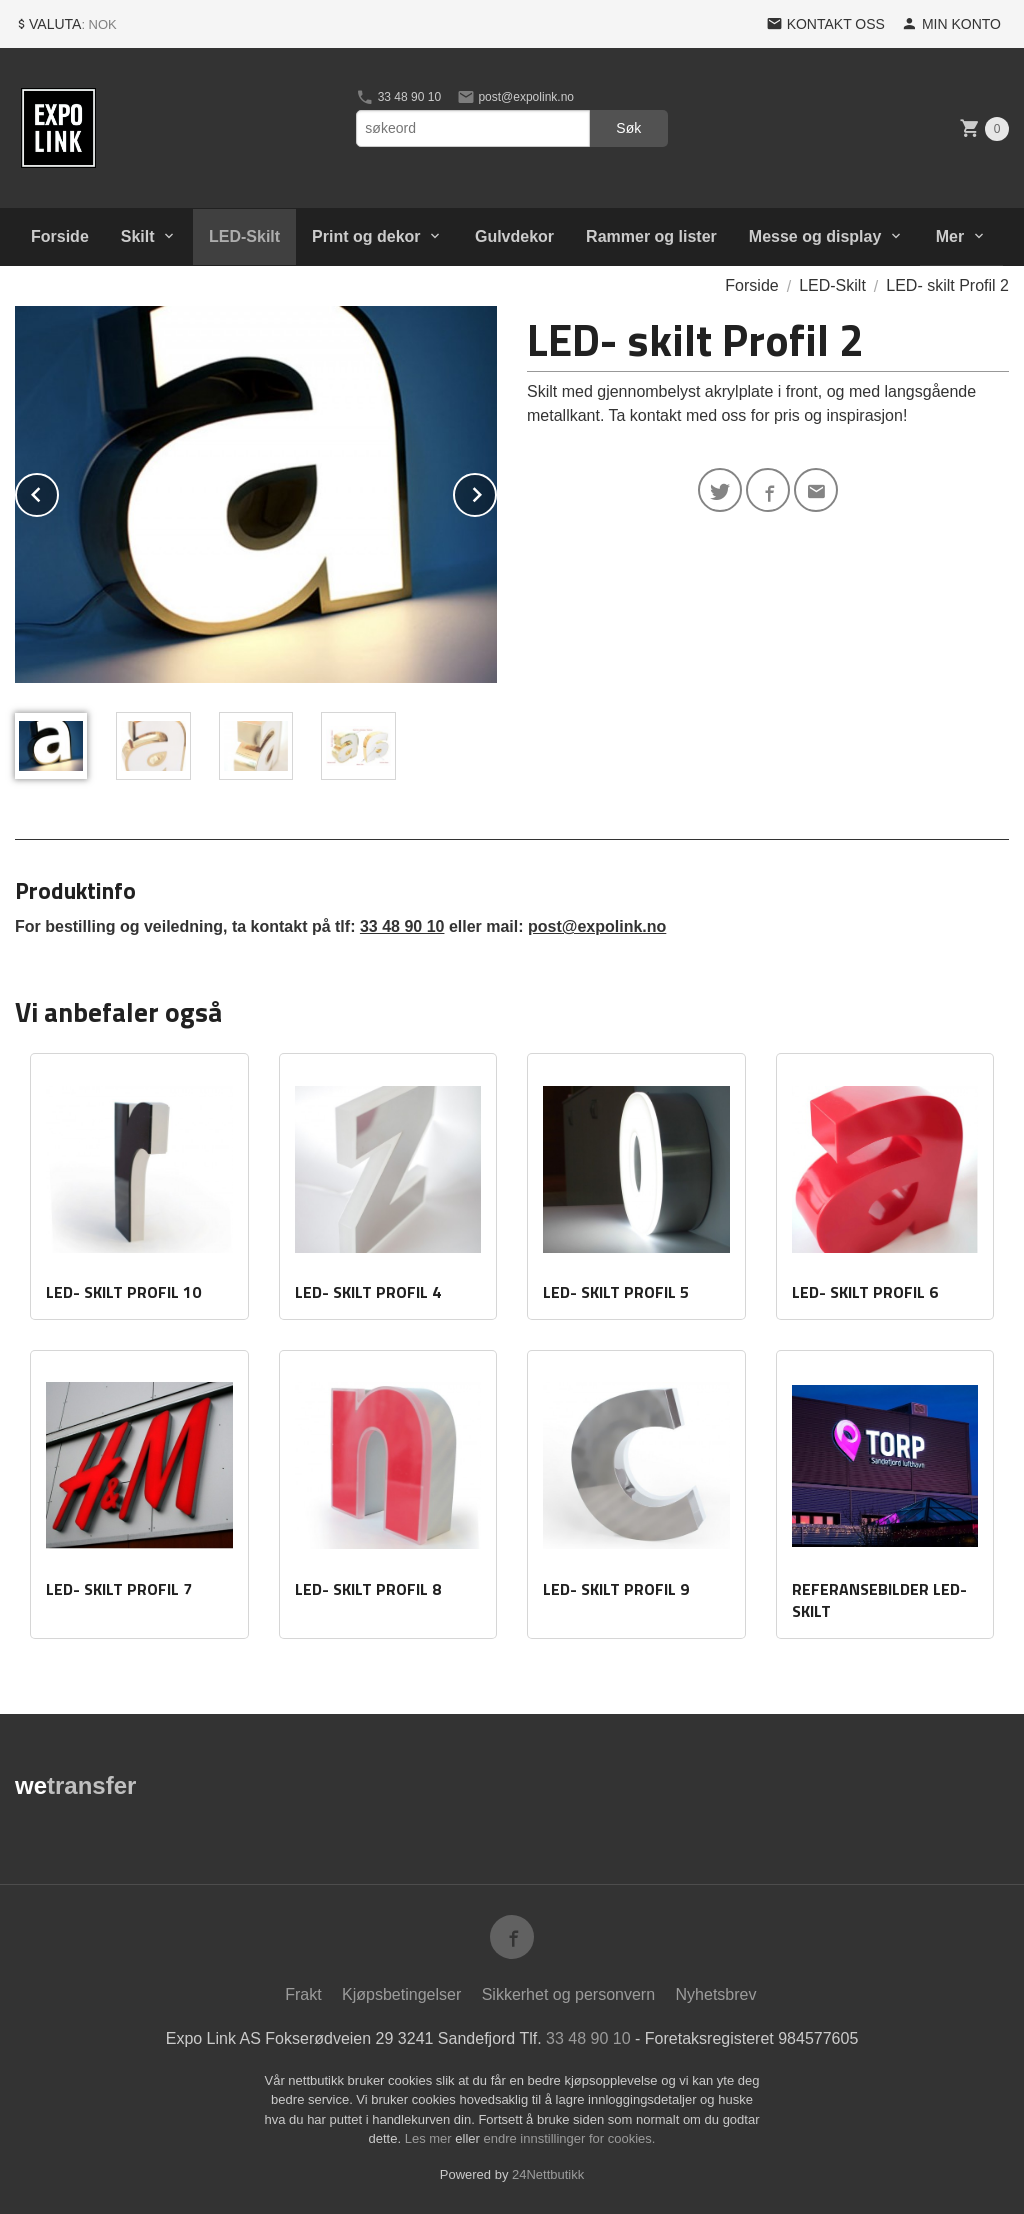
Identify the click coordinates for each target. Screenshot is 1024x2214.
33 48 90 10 (398, 97)
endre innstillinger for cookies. (569, 2138)
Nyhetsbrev (716, 1994)
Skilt (138, 236)
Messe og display (815, 236)
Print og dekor (366, 236)
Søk (628, 128)
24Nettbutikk (548, 2174)
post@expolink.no (515, 97)
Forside (60, 236)
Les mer (430, 2138)
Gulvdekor (514, 236)
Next (496, 491)
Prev (58, 491)
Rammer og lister (651, 236)
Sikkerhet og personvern (568, 1994)
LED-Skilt (244, 236)
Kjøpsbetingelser (401, 1994)
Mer (950, 236)
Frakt (303, 1994)
